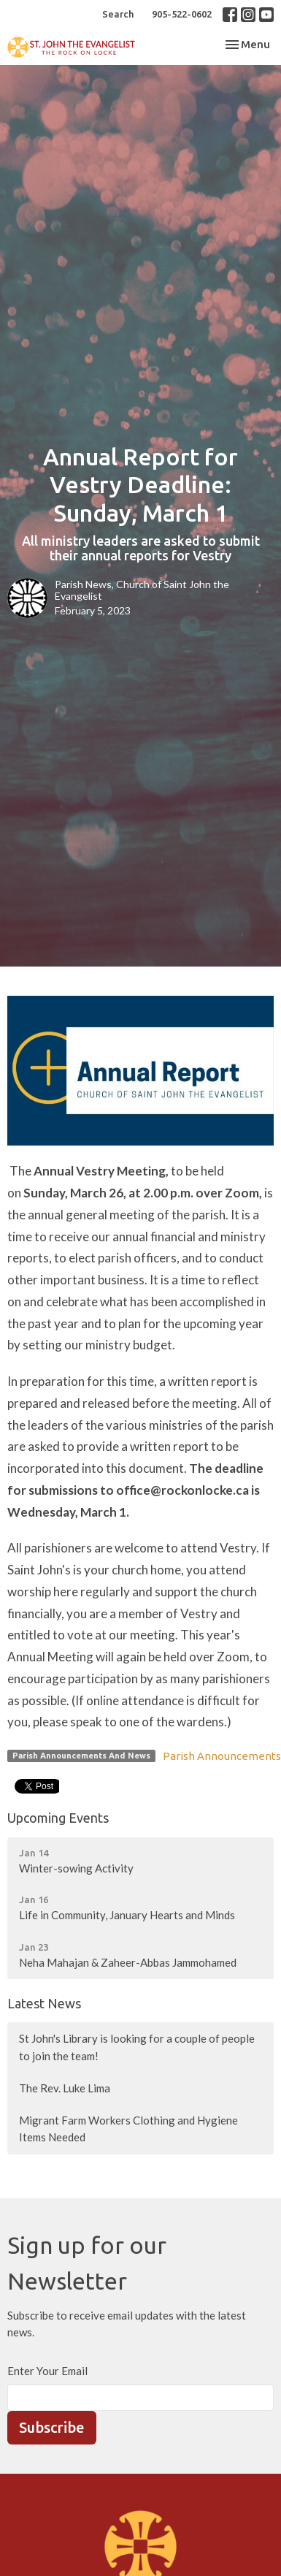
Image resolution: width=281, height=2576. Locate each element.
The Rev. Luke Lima (64, 2088)
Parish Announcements (222, 1756)
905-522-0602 (182, 14)
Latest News (44, 2003)
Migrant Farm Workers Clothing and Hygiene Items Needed (128, 2129)
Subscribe (52, 2427)
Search (118, 14)
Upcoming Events (58, 1817)
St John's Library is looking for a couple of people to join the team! (137, 2047)
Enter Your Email (47, 2370)
